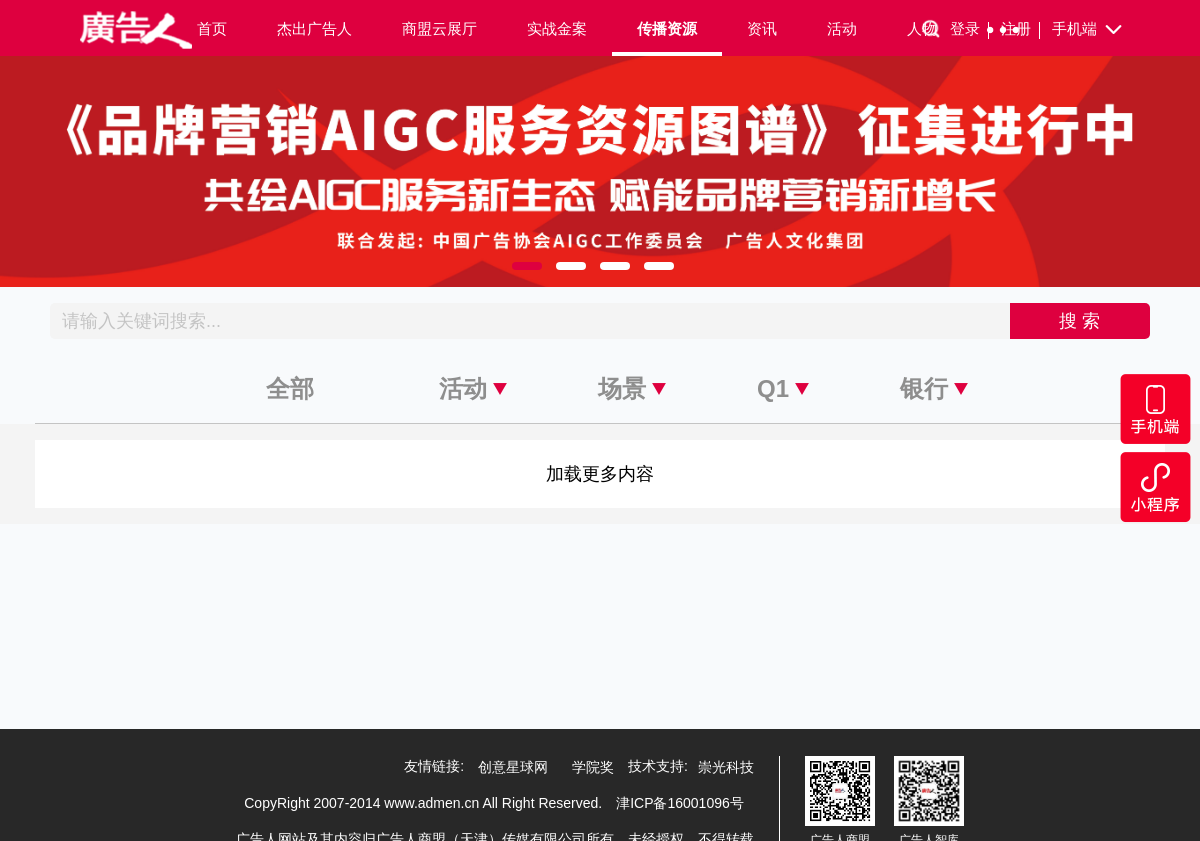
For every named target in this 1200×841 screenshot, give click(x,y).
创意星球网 (513, 767)
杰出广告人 (314, 28)
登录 (969, 29)
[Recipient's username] (530, 321)
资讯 (762, 28)
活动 (842, 28)
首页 (212, 28)
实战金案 (557, 28)
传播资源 (667, 28)
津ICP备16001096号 (680, 803)
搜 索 (1079, 321)
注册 (1020, 29)
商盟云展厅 (439, 28)
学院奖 (593, 767)
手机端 (1088, 30)
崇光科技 (726, 767)
